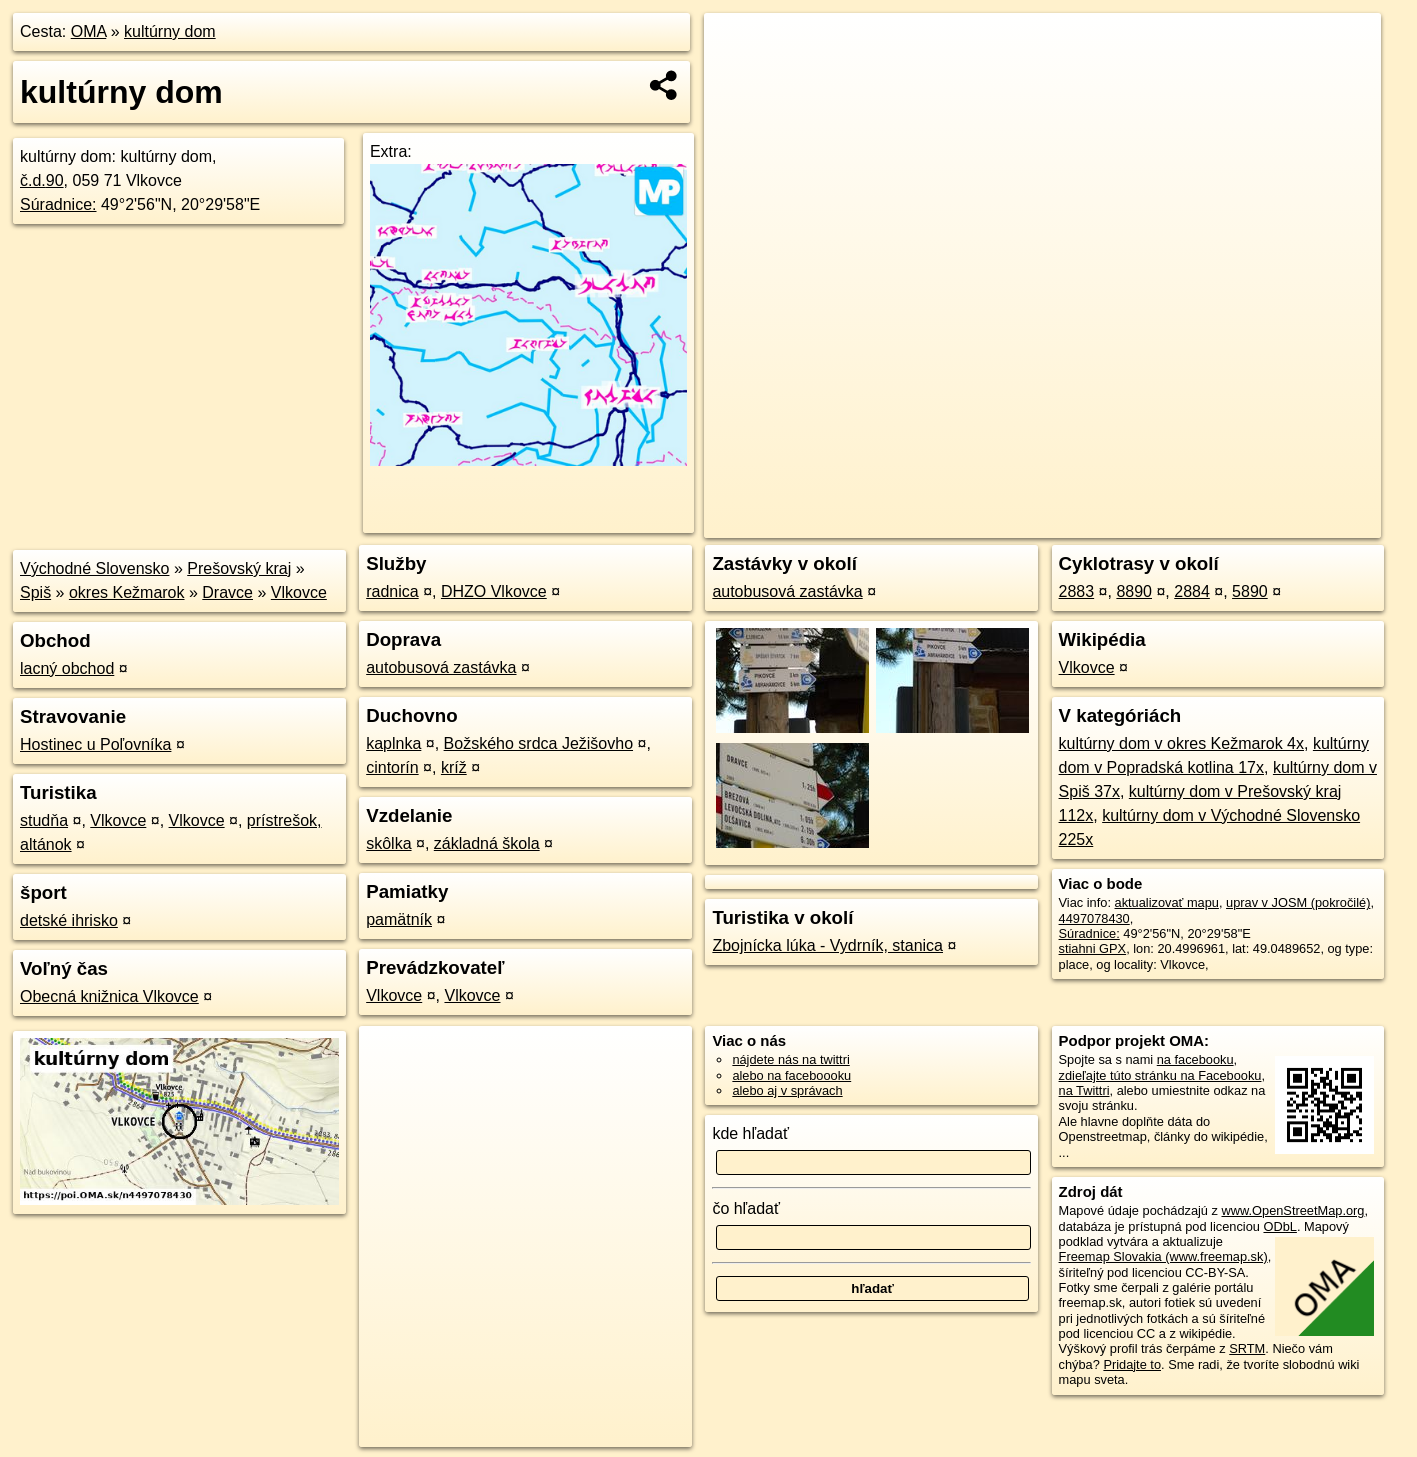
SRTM (1247, 1348)
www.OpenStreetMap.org (1292, 1210)
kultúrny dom (170, 31)
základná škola (487, 843)
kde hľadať (750, 1133)
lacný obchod (67, 668)
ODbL (1279, 1226)
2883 (1077, 591)
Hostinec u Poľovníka (95, 744)
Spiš (35, 592)
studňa (44, 820)
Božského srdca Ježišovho (538, 743)
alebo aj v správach (787, 1090)
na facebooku (1195, 1059)
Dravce (227, 592)
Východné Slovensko (94, 568)
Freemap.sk (1139, 523)
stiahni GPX (1093, 948)
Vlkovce (299, 592)
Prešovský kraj (239, 568)
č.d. (42, 180)
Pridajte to (1132, 1364)
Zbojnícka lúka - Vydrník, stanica (827, 945)
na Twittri (1084, 1090)
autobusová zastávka (441, 667)
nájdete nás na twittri (790, 1059)
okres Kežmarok (127, 592)
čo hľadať (746, 1208)
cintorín (392, 767)
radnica (392, 591)
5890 (1250, 591)
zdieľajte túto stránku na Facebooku (1160, 1075)
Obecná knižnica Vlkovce (109, 996)
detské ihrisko (69, 920)
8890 (1134, 591)
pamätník (399, 919)
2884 (1192, 591)
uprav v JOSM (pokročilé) (1298, 902)
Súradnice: (58, 204)
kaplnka (393, 743)
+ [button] (738, 47)
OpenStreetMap (1036, 523)
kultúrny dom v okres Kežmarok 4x (1181, 743)
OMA (89, 31)
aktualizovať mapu (1167, 902)
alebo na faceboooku (791, 1075)
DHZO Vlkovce (494, 591)
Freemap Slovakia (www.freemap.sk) (1163, 1256)
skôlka (388, 843)
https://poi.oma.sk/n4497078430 (1290, 523)
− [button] (738, 78)
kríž (454, 767)
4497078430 (1094, 918)
